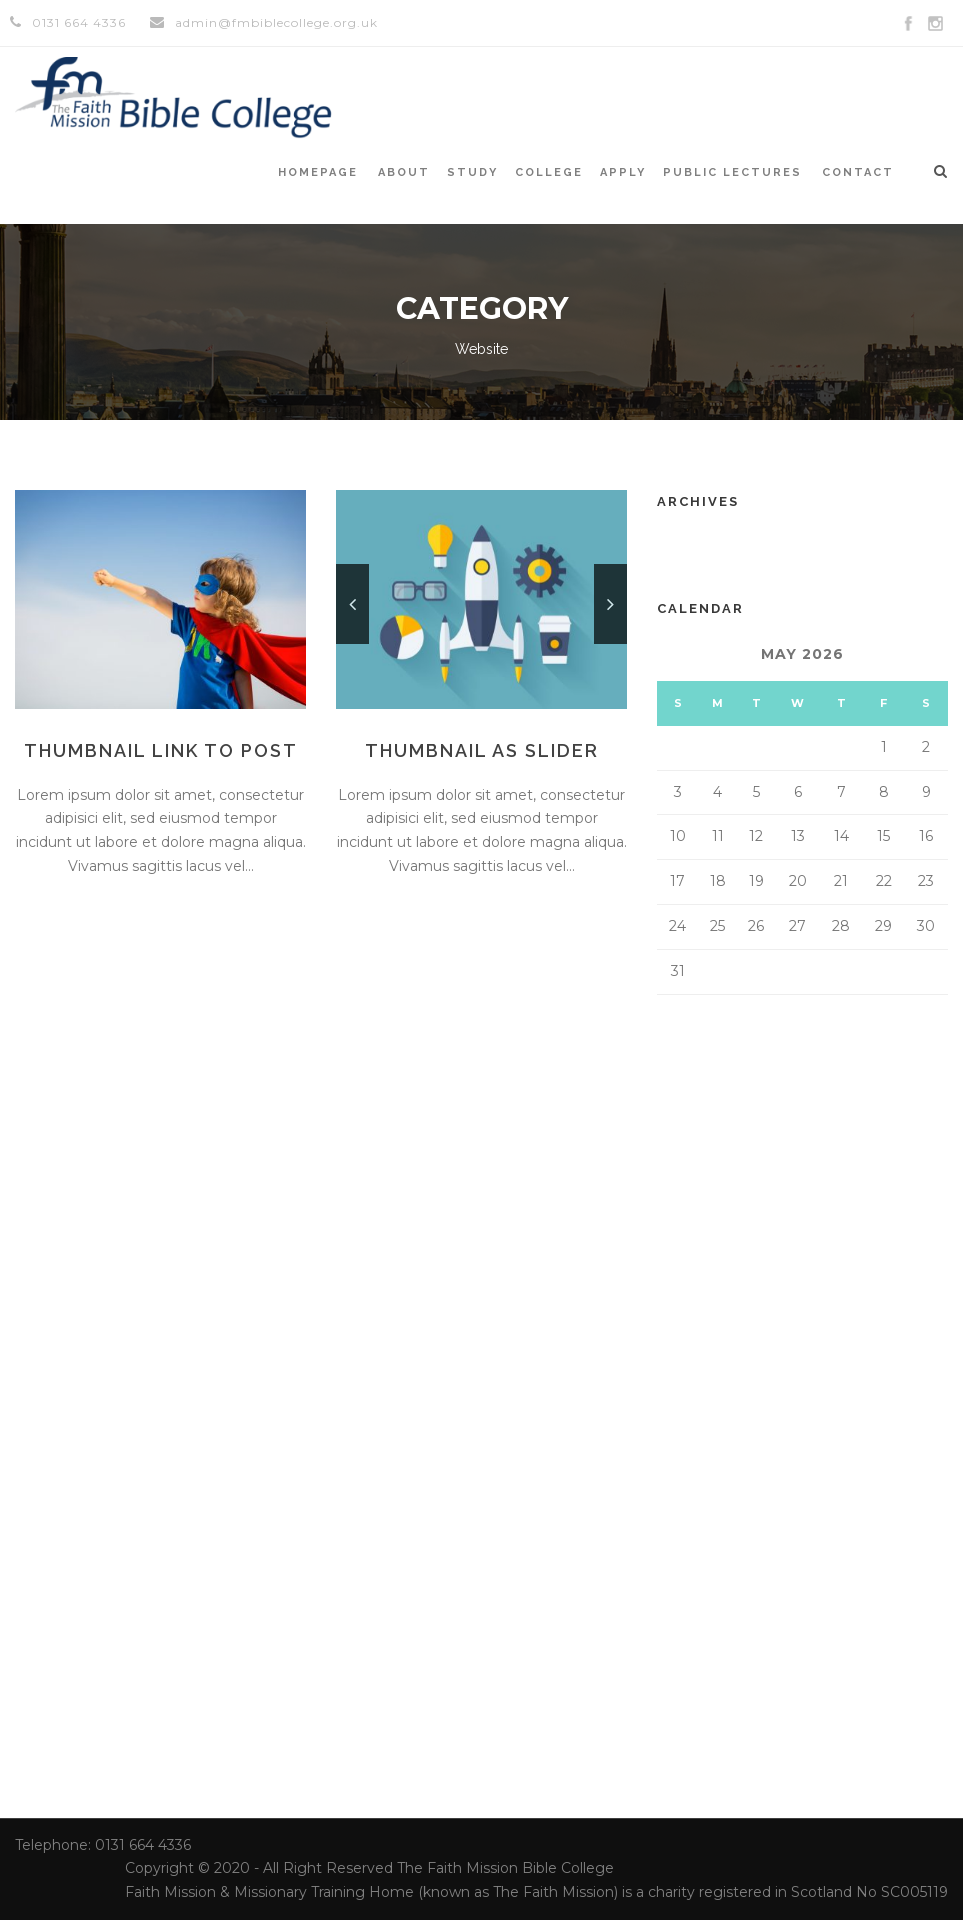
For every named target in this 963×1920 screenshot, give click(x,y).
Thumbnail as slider (482, 750)
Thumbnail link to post (161, 750)
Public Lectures (732, 172)
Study (472, 172)
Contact (858, 172)
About (404, 172)
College (549, 172)
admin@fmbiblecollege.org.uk (276, 22)
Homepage (318, 172)
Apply (623, 172)
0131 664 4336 (79, 22)
